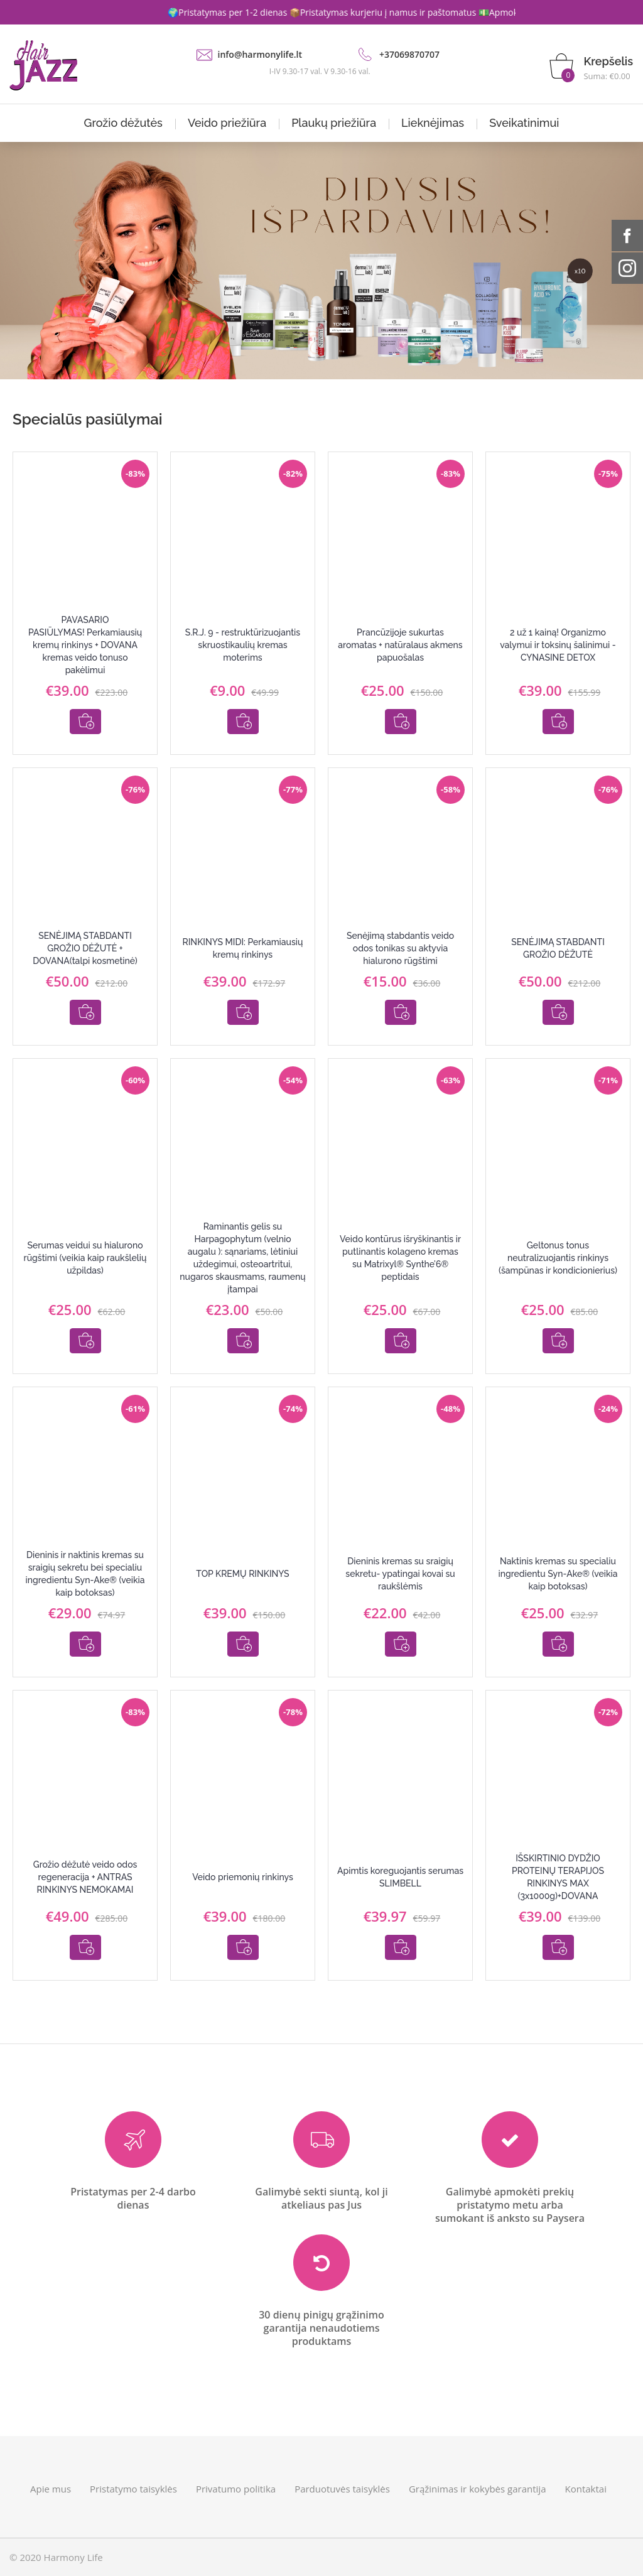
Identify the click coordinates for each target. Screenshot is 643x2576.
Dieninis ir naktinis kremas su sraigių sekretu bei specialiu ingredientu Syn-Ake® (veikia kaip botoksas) (84, 1574)
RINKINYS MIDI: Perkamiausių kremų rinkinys (243, 948)
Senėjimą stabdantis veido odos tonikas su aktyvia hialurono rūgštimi (400, 948)
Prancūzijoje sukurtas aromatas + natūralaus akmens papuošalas (400, 645)
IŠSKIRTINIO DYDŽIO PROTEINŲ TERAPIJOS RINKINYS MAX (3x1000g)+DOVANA (558, 1877)
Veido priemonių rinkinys (242, 1877)
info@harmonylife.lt (259, 54)
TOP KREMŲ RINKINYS (242, 1574)
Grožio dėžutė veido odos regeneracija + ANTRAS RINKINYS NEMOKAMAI (85, 1877)
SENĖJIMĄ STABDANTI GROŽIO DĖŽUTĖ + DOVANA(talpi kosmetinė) (85, 948)
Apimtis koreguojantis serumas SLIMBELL (400, 1877)
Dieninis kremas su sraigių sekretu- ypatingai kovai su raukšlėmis (400, 1573)
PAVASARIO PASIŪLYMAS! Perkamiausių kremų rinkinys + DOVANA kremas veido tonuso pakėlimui (85, 645)
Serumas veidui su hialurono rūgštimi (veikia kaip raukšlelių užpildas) (85, 1257)
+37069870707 (409, 54)
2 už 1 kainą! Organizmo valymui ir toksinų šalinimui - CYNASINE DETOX (557, 645)
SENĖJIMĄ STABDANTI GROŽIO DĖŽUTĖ (558, 948)
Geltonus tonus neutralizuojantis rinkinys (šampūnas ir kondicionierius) (558, 1257)
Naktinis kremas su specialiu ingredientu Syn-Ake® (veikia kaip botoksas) (557, 1573)
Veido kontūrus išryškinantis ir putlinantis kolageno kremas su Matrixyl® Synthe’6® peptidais (400, 1258)
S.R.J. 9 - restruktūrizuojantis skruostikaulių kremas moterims (242, 645)
